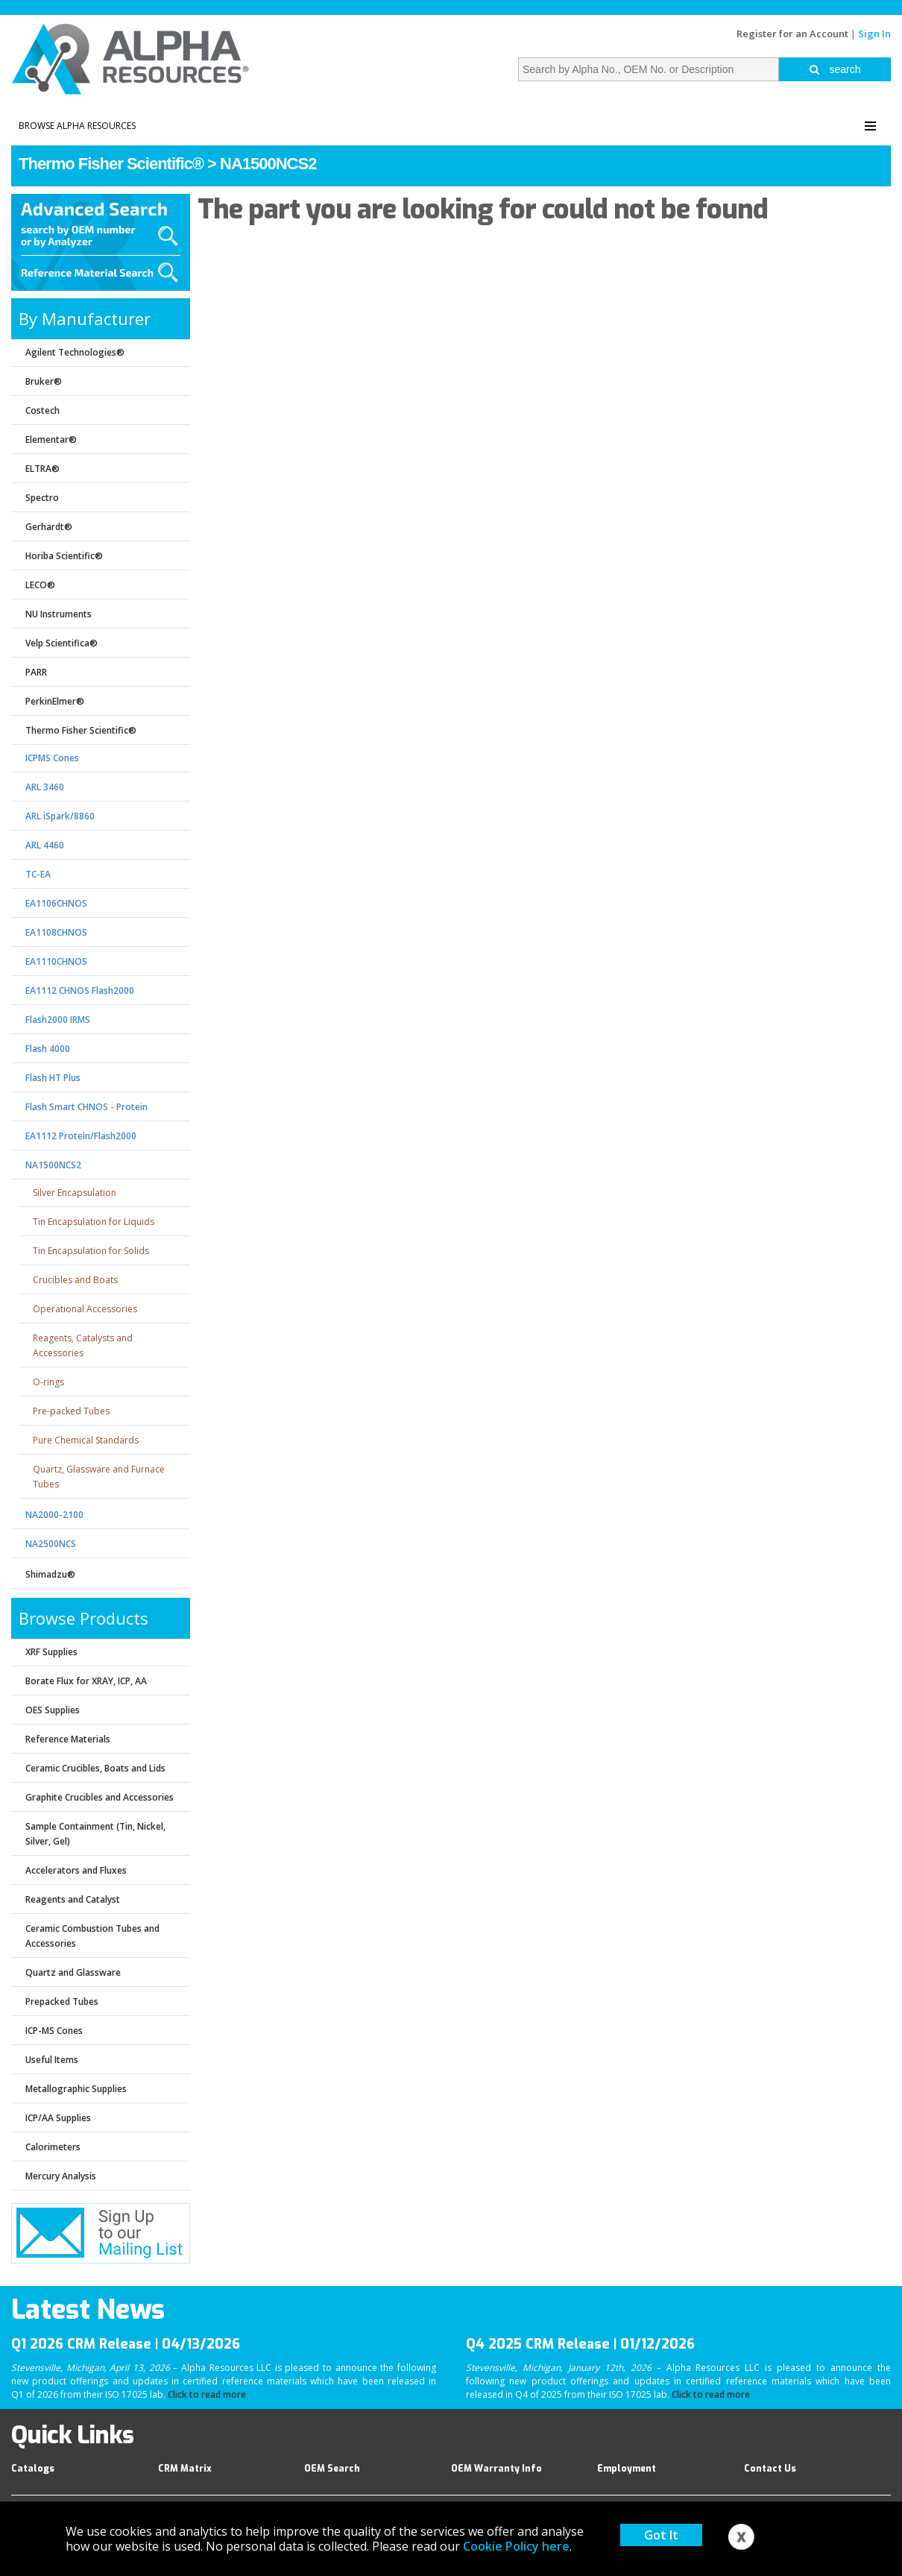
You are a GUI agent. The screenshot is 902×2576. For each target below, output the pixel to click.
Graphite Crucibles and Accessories (99, 1797)
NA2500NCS (50, 1543)
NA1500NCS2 (268, 163)
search (835, 69)
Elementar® (51, 439)
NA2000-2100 (54, 1514)
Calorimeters (53, 2147)
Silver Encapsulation (74, 1192)
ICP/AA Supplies (58, 2117)
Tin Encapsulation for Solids (91, 1250)
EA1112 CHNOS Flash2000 (79, 990)
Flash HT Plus (53, 1077)
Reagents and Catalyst (72, 1899)
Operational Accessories (85, 1309)
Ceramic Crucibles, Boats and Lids (95, 1768)
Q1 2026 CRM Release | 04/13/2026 (125, 2344)
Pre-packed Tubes (71, 1411)
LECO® (40, 585)
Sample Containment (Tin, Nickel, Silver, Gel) (95, 1834)
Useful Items (51, 2059)
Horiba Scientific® (64, 555)
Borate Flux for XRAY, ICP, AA (86, 1681)
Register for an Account (792, 33)
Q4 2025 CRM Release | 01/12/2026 (580, 2344)
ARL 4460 (44, 845)
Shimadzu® (50, 1574)
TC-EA (38, 874)
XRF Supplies (51, 1652)
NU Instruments (58, 614)
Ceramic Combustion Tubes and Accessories (92, 1936)
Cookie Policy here (516, 2546)
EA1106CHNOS (56, 903)
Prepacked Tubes (61, 2001)
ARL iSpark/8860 (60, 816)
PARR (36, 672)
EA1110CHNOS (56, 961)
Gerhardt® (48, 526)
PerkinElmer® (54, 701)
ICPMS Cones (52, 758)
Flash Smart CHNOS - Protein (86, 1106)
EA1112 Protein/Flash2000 (80, 1136)
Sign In (874, 33)
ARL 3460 (44, 787)
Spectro (42, 497)
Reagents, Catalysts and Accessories (83, 1345)
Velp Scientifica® (61, 643)
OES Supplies (52, 1710)
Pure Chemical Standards (86, 1440)
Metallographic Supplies (76, 2088)
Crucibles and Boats (75, 1279)
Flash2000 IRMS (57, 1019)
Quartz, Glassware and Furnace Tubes (99, 1476)
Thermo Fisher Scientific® (111, 163)
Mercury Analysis (60, 2176)
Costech (42, 410)
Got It (661, 2535)
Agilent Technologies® (74, 352)
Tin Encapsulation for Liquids (93, 1221)
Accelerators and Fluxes (76, 1870)
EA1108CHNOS (56, 932)
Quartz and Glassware (73, 1972)
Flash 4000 (47, 1048)
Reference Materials (67, 1739)
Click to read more (207, 2394)
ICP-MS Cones (54, 2030)
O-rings (48, 1382)
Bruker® (43, 381)
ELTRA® (42, 468)
